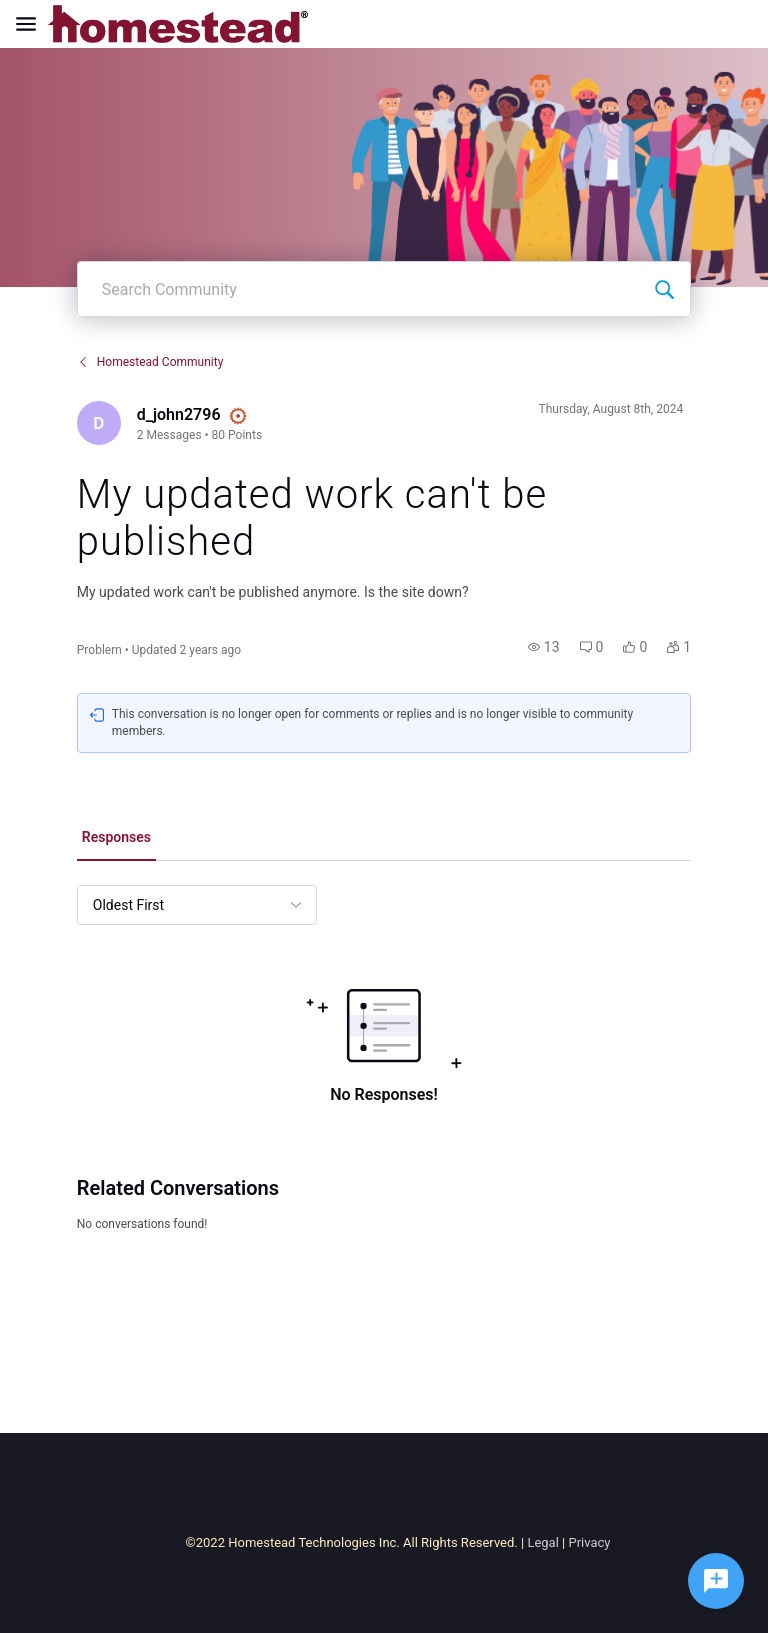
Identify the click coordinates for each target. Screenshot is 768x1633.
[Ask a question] (716, 1581)
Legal (542, 1542)
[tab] (116, 839)
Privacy (589, 1542)
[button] (544, 647)
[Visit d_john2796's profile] (99, 423)
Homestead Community (150, 362)
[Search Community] (664, 289)
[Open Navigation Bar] (32, 24)
